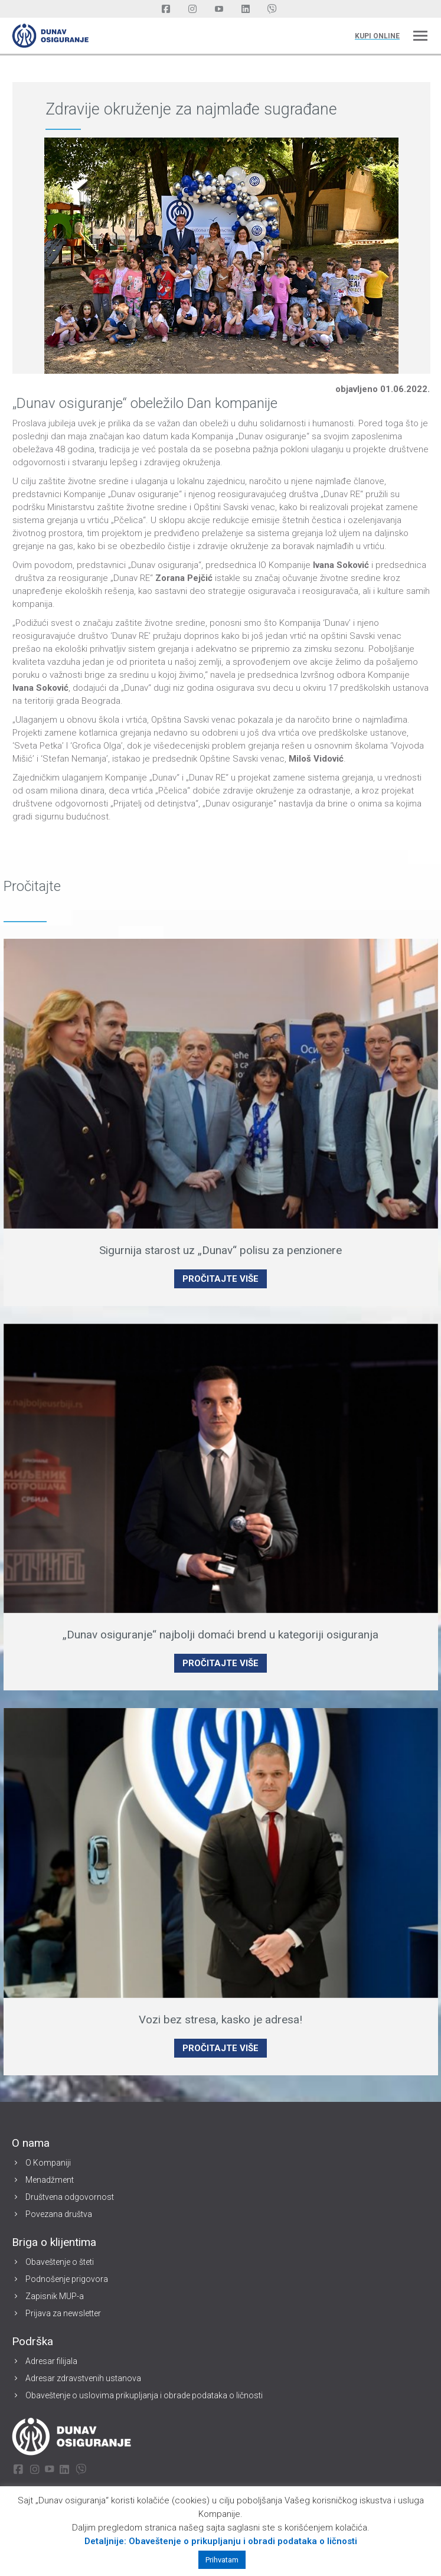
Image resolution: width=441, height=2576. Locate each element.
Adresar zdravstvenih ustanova (83, 2378)
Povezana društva (58, 2214)
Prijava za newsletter (63, 2313)
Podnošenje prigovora (66, 2279)
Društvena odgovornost (69, 2197)
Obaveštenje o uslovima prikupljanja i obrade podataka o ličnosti (144, 2395)
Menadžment (49, 2180)
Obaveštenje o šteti (59, 2262)
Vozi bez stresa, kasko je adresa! (220, 2019)
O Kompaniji (48, 2162)
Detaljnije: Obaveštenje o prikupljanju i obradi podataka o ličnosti (220, 2541)
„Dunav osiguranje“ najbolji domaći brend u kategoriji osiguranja (220, 1634)
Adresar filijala (51, 2361)
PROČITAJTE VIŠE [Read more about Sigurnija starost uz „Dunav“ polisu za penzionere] (220, 1279)
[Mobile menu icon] (420, 35)
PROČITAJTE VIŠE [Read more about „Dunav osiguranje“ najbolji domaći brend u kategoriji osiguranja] (220, 1663)
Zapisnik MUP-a (54, 2296)
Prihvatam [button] (222, 2559)
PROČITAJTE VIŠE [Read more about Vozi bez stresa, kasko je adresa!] (220, 2048)
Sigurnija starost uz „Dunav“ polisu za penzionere (220, 1250)
